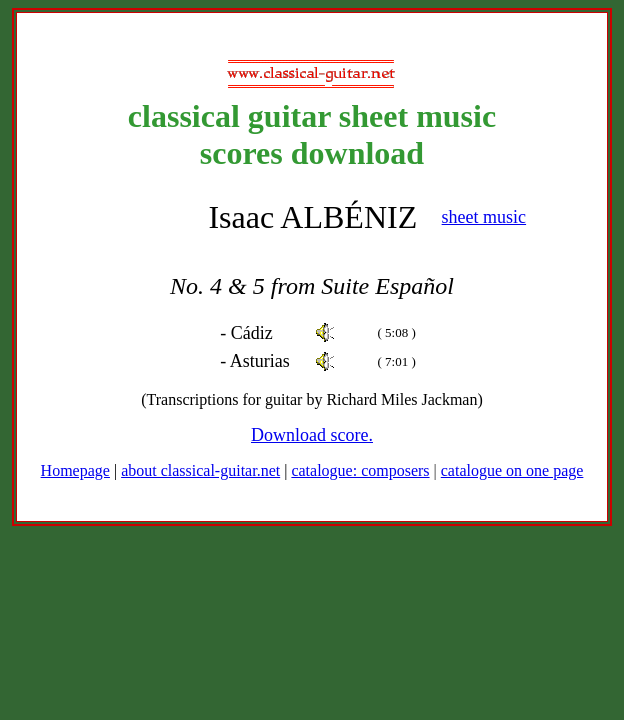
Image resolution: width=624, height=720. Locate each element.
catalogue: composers (360, 470)
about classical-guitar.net (200, 470)
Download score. (312, 435)
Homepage (75, 470)
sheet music (484, 217)
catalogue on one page (512, 470)
